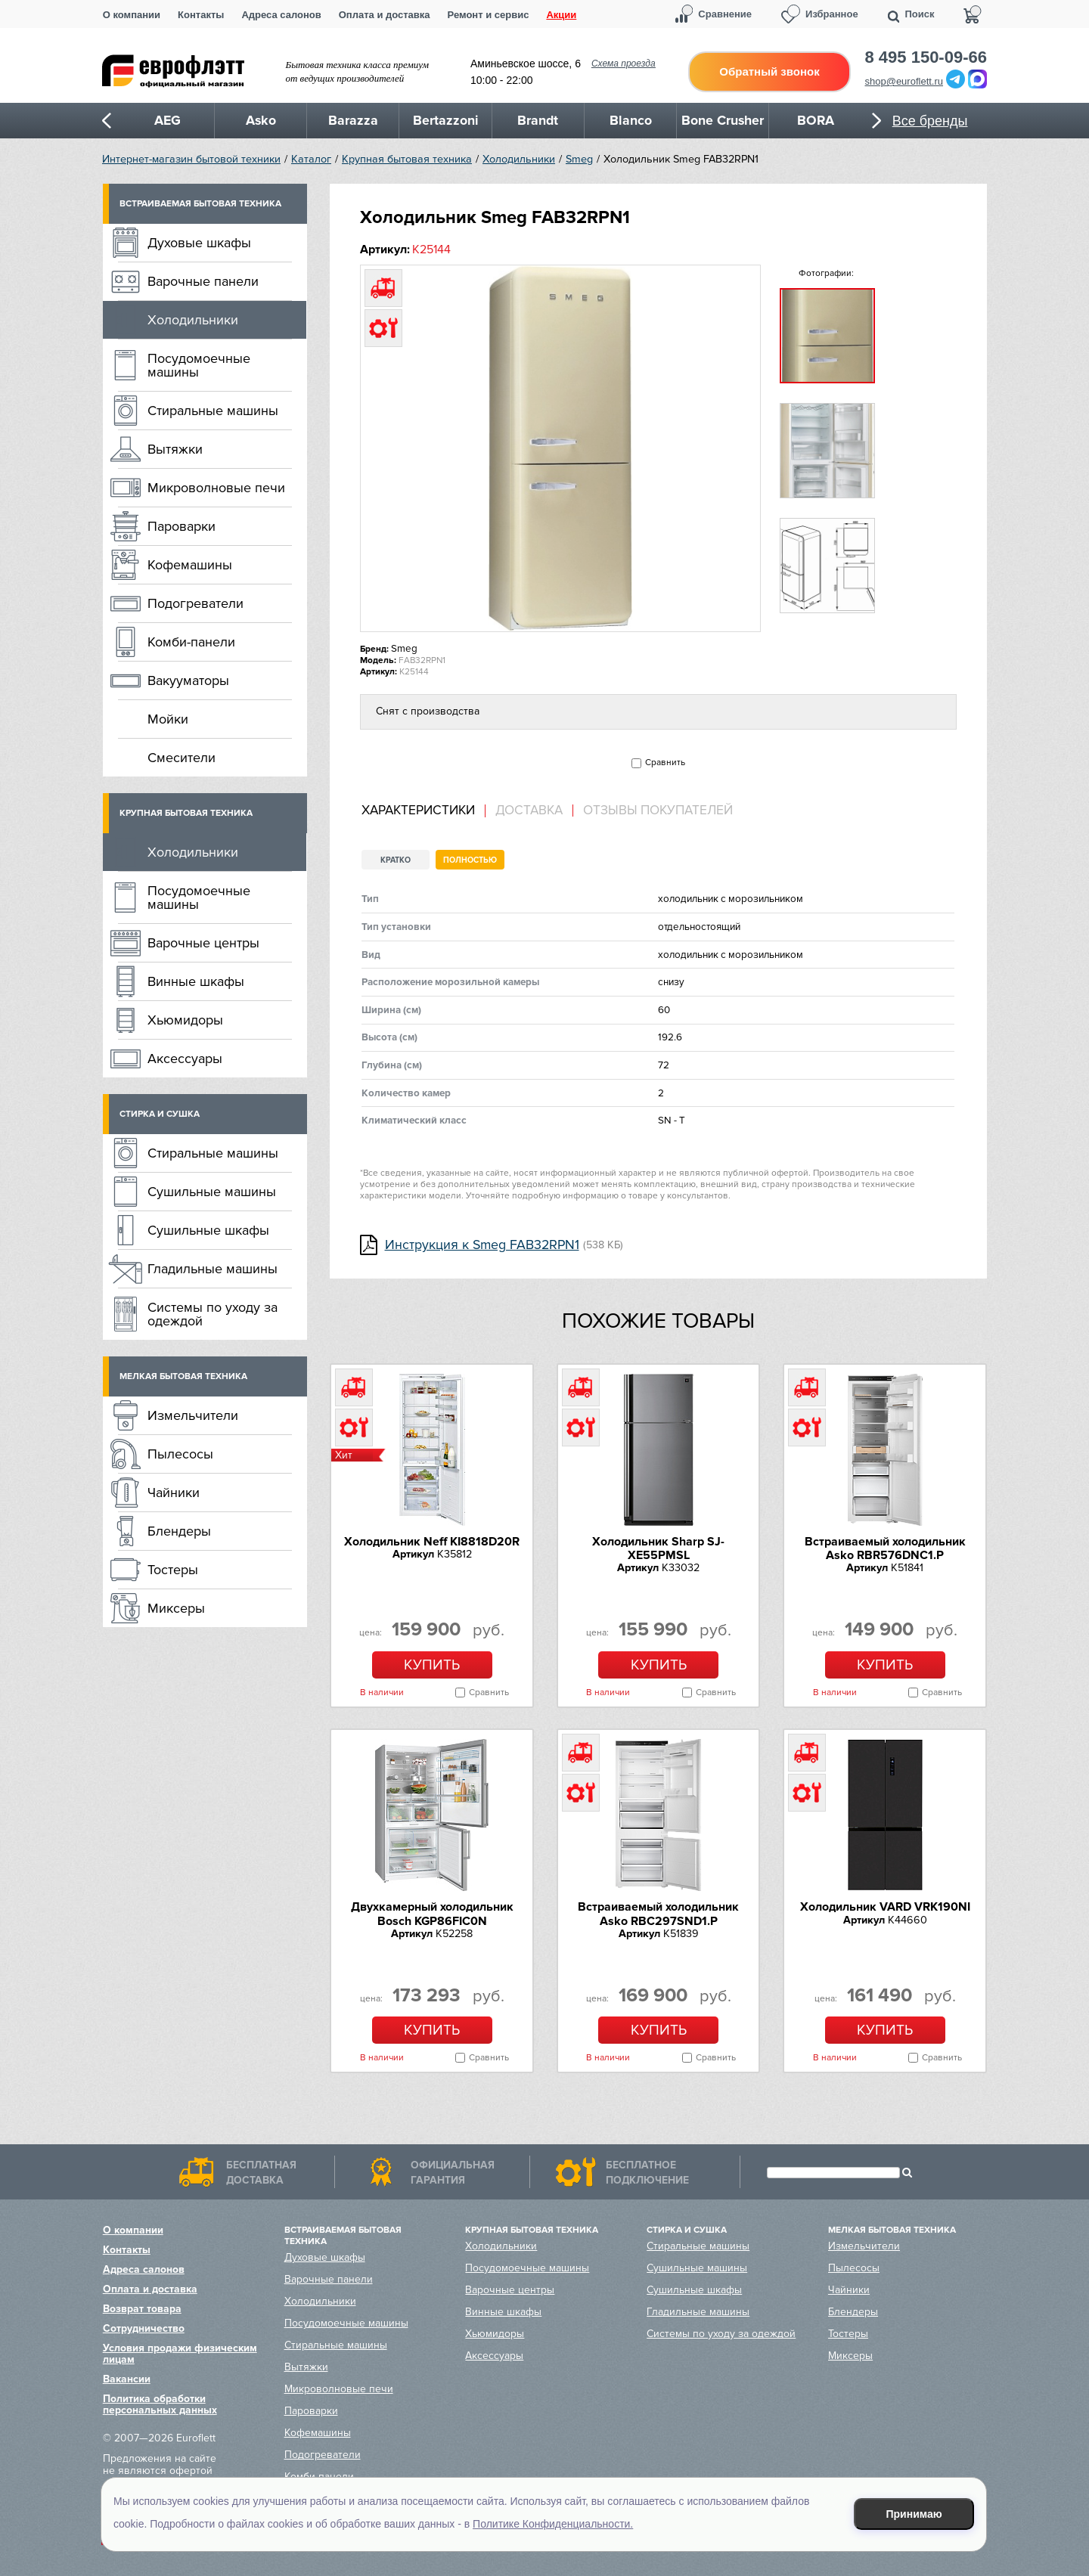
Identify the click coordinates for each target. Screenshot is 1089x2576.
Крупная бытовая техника (407, 159)
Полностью (470, 860)
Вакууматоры (188, 680)
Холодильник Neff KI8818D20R (432, 1541)
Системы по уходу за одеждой (212, 1314)
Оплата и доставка (384, 14)
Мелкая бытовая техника (183, 1376)
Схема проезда (623, 63)
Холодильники (518, 159)
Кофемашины (189, 564)
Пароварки (181, 526)
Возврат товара (142, 2308)
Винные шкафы (195, 981)
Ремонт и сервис (488, 14)
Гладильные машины (212, 1268)
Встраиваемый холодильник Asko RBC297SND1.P (658, 1913)
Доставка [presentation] (529, 810)
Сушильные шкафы (208, 1230)
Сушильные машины (211, 1191)
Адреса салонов (281, 14)
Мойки (167, 719)
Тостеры (172, 1569)
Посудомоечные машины (198, 365)
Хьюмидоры (185, 1020)
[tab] (423, 810)
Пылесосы (180, 1454)
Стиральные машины (212, 410)
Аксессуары (184, 1058)
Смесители (181, 757)
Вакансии (126, 2379)
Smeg (579, 159)
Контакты (201, 14)
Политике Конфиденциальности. (553, 2524)
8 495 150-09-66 (926, 57)
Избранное (831, 14)
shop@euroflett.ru (904, 81)
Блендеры (179, 1531)
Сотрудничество (144, 2328)
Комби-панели (191, 642)
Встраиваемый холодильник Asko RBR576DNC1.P (885, 1548)
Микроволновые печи (216, 487)
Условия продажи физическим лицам (180, 2354)
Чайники (173, 1492)
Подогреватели (195, 603)
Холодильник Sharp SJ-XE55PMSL (658, 1548)
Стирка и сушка (159, 1114)
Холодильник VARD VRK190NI (885, 1906)
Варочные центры (203, 943)
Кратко (395, 860)
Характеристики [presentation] (418, 810)
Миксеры (176, 1608)
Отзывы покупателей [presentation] (658, 810)
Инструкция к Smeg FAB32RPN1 (482, 1245)
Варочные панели (203, 281)
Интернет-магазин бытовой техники (191, 159)
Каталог (311, 159)
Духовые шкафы (199, 242)
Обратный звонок (769, 71)
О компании (131, 14)
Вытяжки (175, 449)
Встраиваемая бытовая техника (200, 203)
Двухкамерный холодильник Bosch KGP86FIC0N (432, 1913)
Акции (561, 14)
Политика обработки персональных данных (160, 2404)
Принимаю (914, 2514)
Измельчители (192, 1415)
